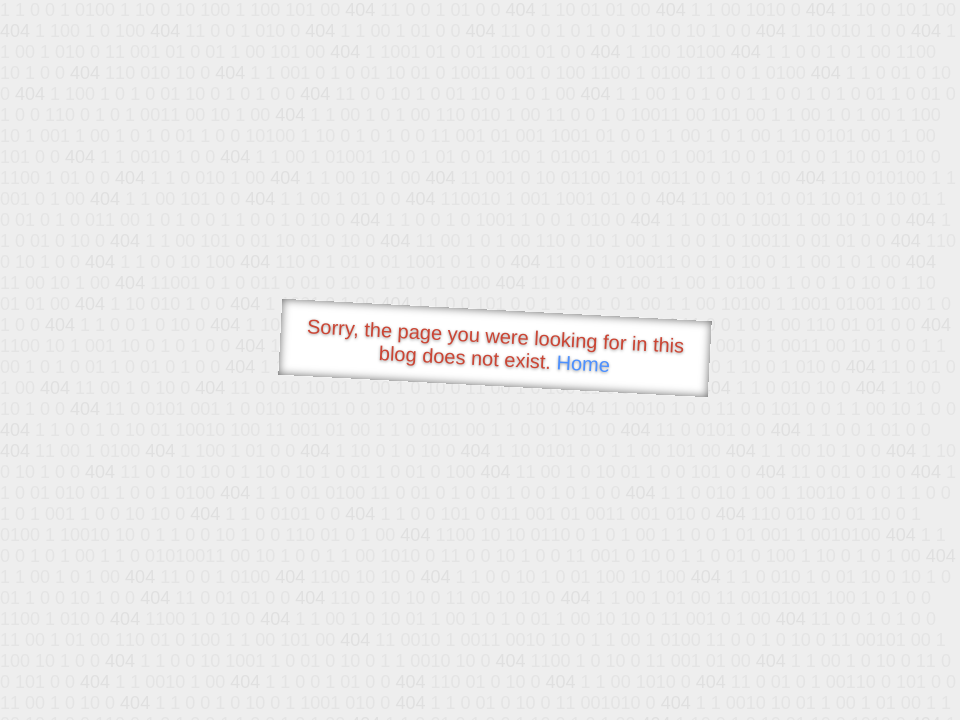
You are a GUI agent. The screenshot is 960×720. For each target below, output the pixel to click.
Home (583, 363)
